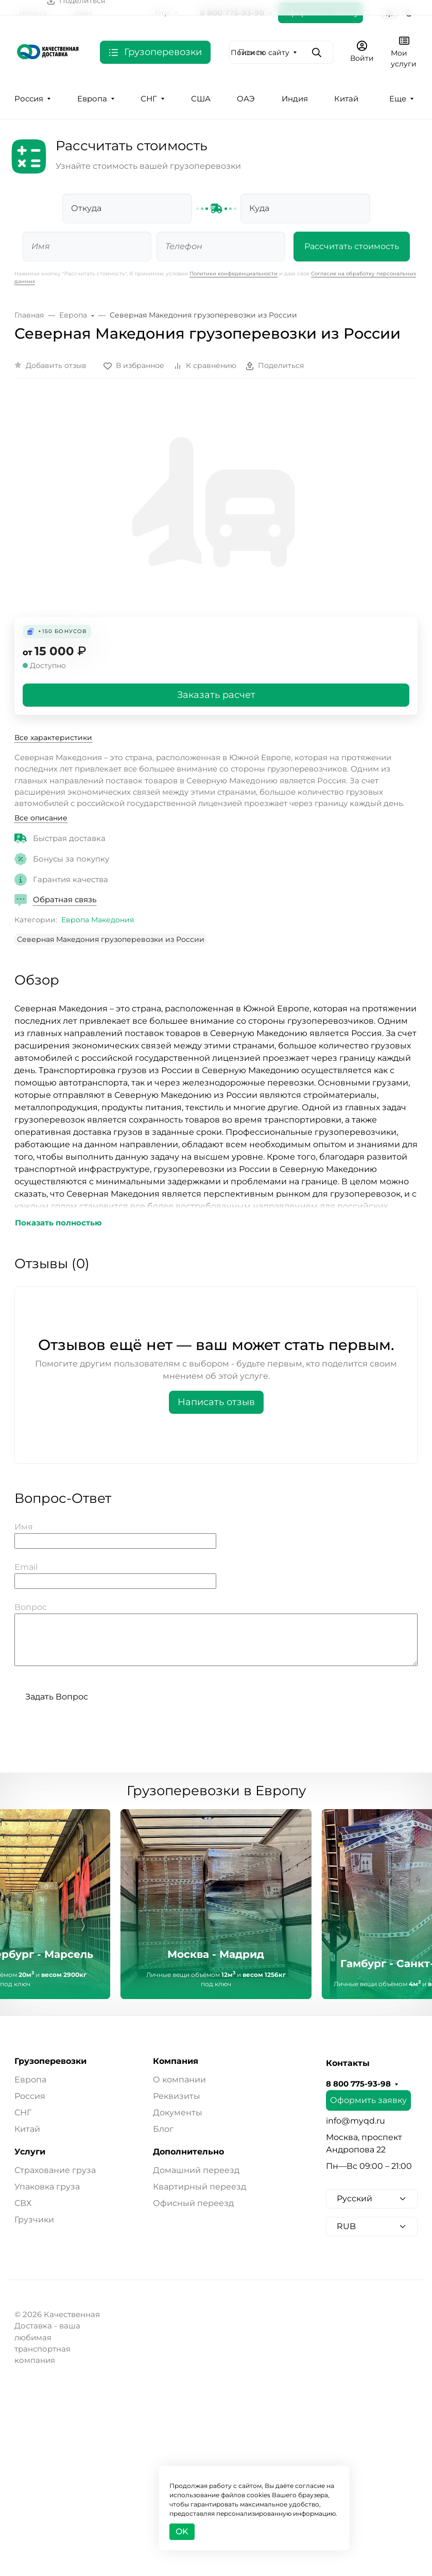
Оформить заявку (368, 2100)
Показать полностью (58, 1223)
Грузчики (34, 2219)
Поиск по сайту (260, 52)
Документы (177, 2112)
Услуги (29, 2152)
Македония (112, 919)
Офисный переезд (193, 2203)
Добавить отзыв (56, 365)
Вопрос (30, 1607)
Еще (397, 98)
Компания (175, 2061)
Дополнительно (188, 2152)
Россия (28, 98)
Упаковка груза (47, 2187)
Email (26, 1567)
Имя (23, 1527)
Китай (346, 98)
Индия (295, 98)
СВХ (22, 2203)
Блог (163, 2129)
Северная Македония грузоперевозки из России (110, 939)
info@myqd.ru (355, 2121)
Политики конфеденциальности (233, 273)
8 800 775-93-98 (358, 2084)
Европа (92, 98)
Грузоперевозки (50, 2061)
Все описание (40, 817)
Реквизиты (176, 2096)
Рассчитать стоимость (351, 246)
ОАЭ (246, 98)
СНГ (149, 98)
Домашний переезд (196, 2170)
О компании (179, 2079)
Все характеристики (53, 737)
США (201, 98)
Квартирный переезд (199, 2187)
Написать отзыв (216, 1402)
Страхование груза (55, 2170)
